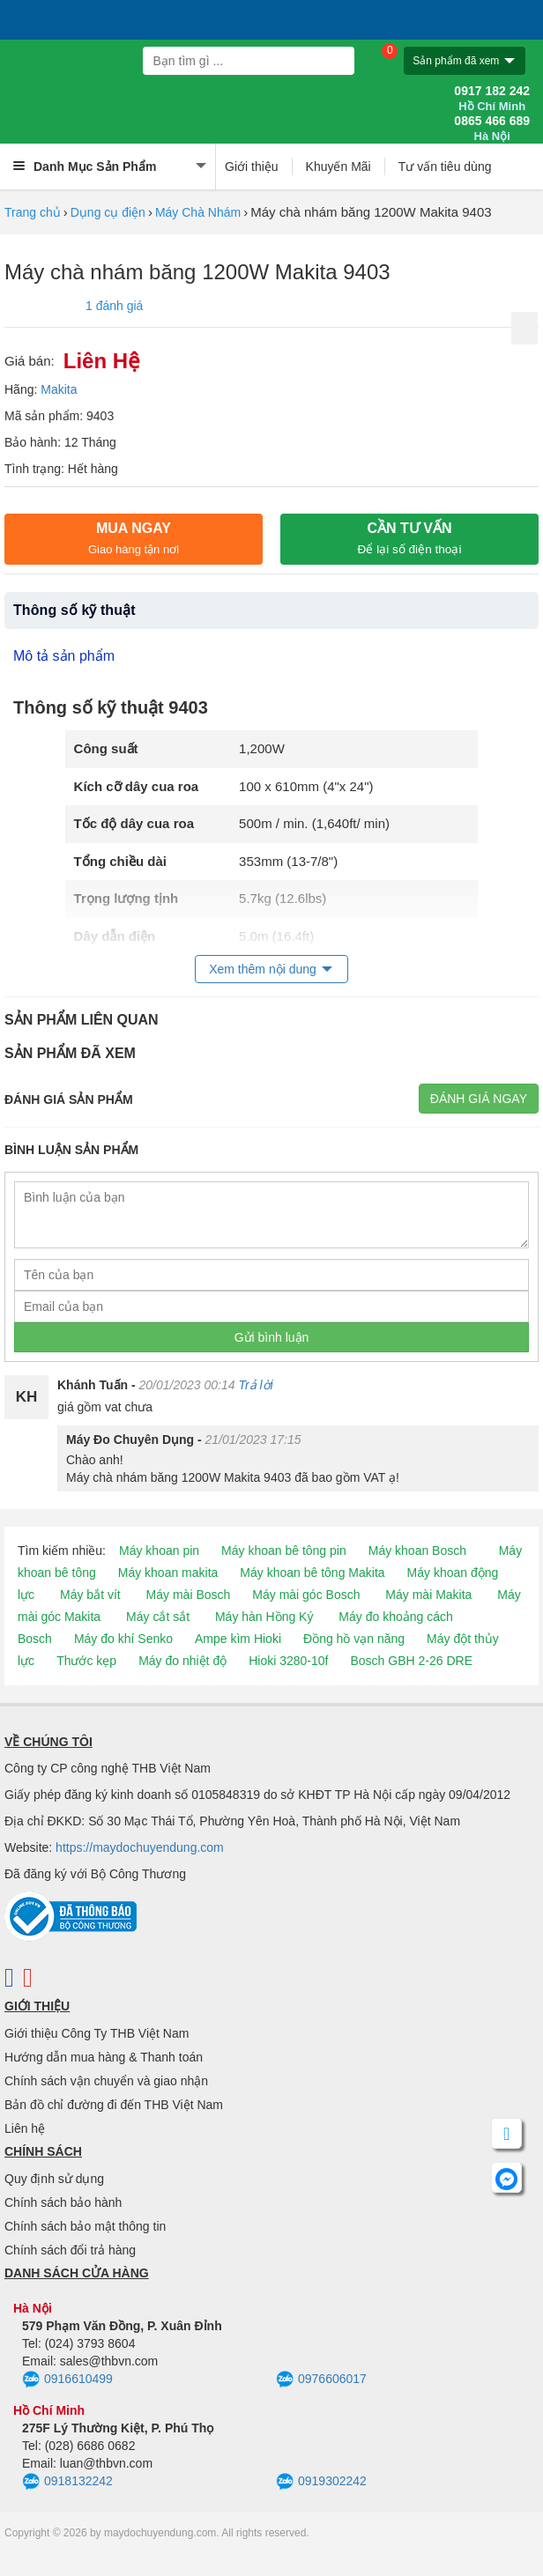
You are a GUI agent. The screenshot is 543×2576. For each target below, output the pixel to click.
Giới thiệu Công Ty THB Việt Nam (96, 2033)
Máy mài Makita (428, 1595)
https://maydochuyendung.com (140, 1847)
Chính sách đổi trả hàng (70, 2250)
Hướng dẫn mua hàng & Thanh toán (103, 2057)
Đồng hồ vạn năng (354, 1639)
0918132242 (67, 2482)
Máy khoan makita (168, 1573)
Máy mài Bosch (188, 1595)
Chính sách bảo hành (63, 2202)
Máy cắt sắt (158, 1617)
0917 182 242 (492, 99)
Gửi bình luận (271, 1337)
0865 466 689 (492, 129)
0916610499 (67, 2379)
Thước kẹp (86, 1661)
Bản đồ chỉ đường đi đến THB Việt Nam (113, 2105)
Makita (59, 389)
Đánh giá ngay (478, 1099)
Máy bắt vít (90, 1595)
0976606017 (321, 2379)
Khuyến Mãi (338, 166)
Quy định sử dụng (54, 2179)
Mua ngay (133, 538)
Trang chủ (32, 212)
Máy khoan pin (159, 1550)
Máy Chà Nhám (198, 212)
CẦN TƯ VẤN (410, 538)
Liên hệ (24, 2128)
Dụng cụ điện (108, 212)
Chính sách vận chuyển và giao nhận (106, 2081)
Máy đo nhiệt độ (182, 1661)
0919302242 (321, 2482)
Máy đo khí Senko (123, 1639)
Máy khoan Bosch (417, 1550)
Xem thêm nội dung (262, 969)
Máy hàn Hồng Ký (264, 1617)
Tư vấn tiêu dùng (445, 166)
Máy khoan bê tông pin (283, 1550)
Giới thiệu (252, 166)
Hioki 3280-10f (288, 1661)
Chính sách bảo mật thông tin (85, 2226)
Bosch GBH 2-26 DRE (411, 1661)
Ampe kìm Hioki (238, 1639)
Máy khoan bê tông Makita (312, 1573)
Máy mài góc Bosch (306, 1595)
